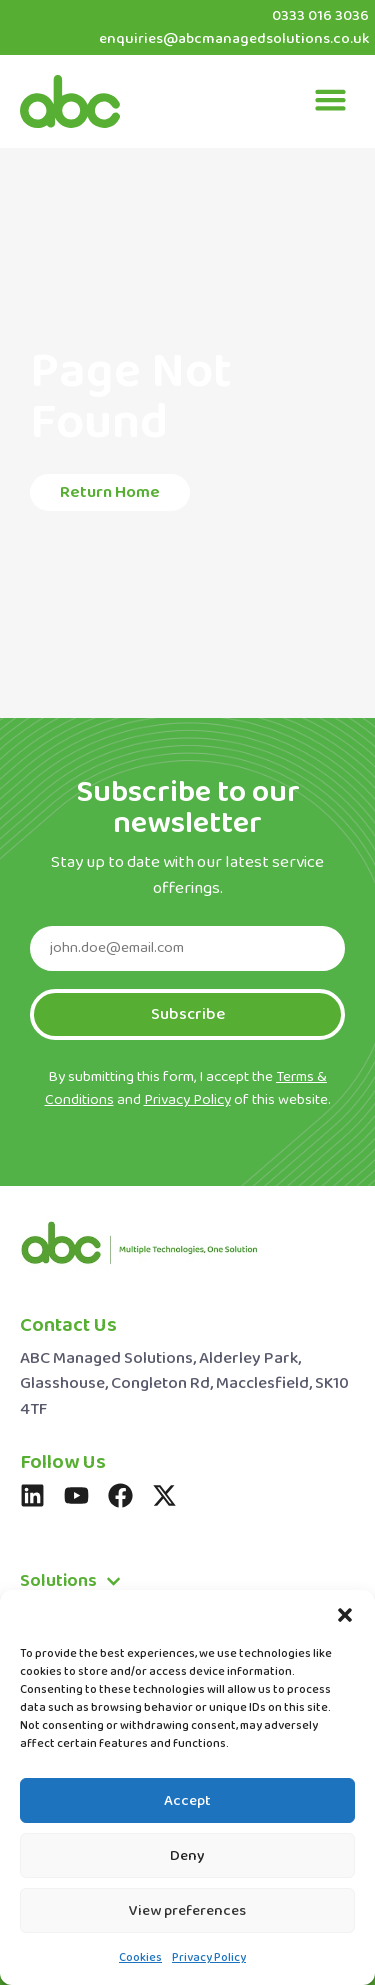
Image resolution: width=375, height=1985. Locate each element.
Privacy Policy (209, 1958)
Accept (187, 1801)
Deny (187, 1856)
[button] (345, 1615)
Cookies (140, 1958)
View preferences (187, 1911)
